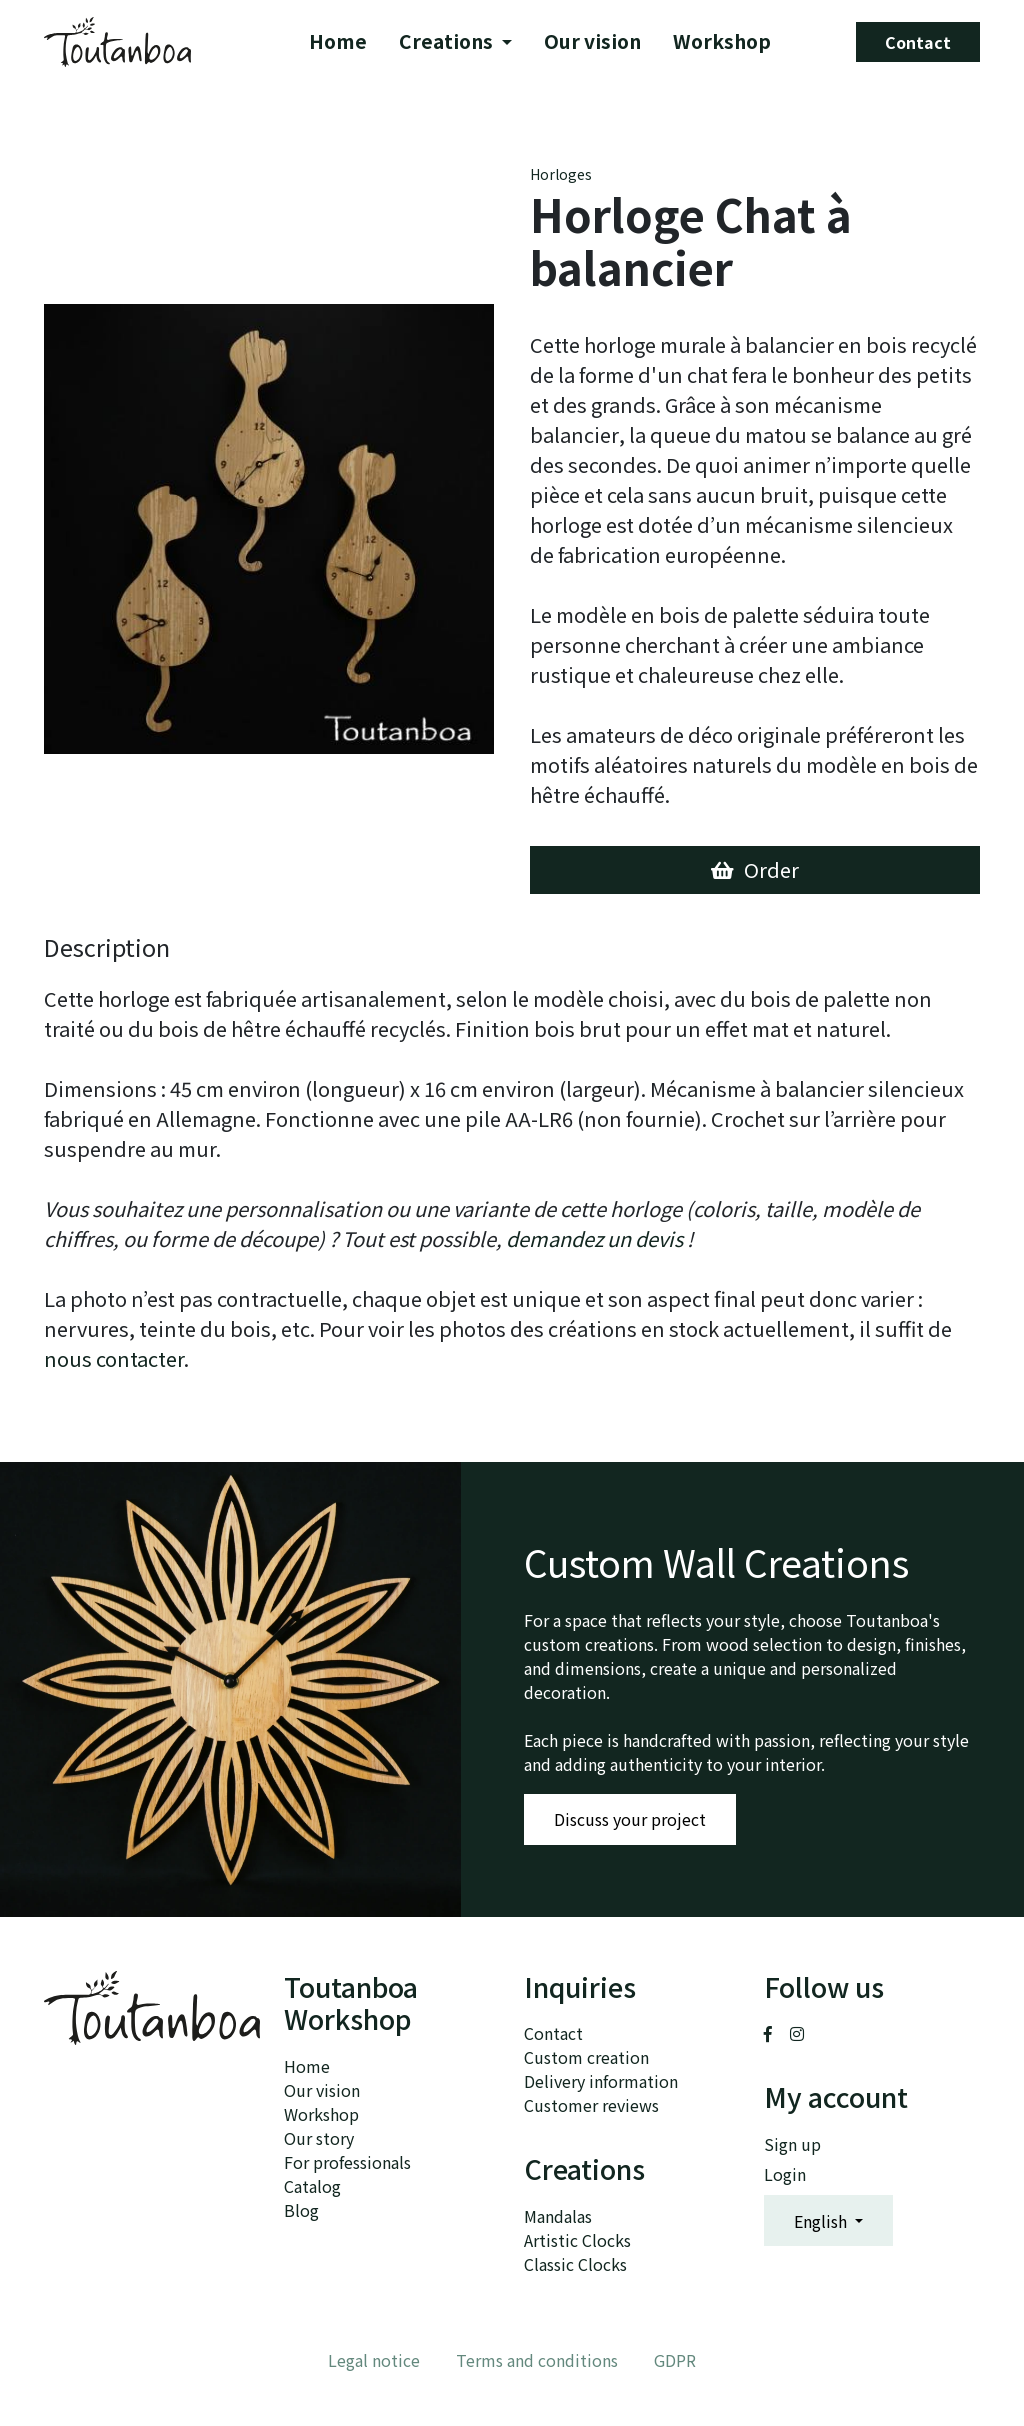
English (822, 2221)
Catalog (312, 2186)
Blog (301, 2210)
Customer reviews (591, 2105)
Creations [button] (449, 42)
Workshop (723, 42)
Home (339, 42)
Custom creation (586, 2057)
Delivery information (601, 2081)
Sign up (792, 2144)
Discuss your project (630, 1819)
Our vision (593, 42)
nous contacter (114, 1358)
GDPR (675, 2360)
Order (755, 869)
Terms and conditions (537, 2360)
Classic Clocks (575, 2264)
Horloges (561, 174)
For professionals (347, 2162)
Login (785, 2174)
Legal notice (374, 2360)
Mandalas (558, 2216)
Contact (918, 42)
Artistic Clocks (577, 2240)
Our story (319, 2138)
